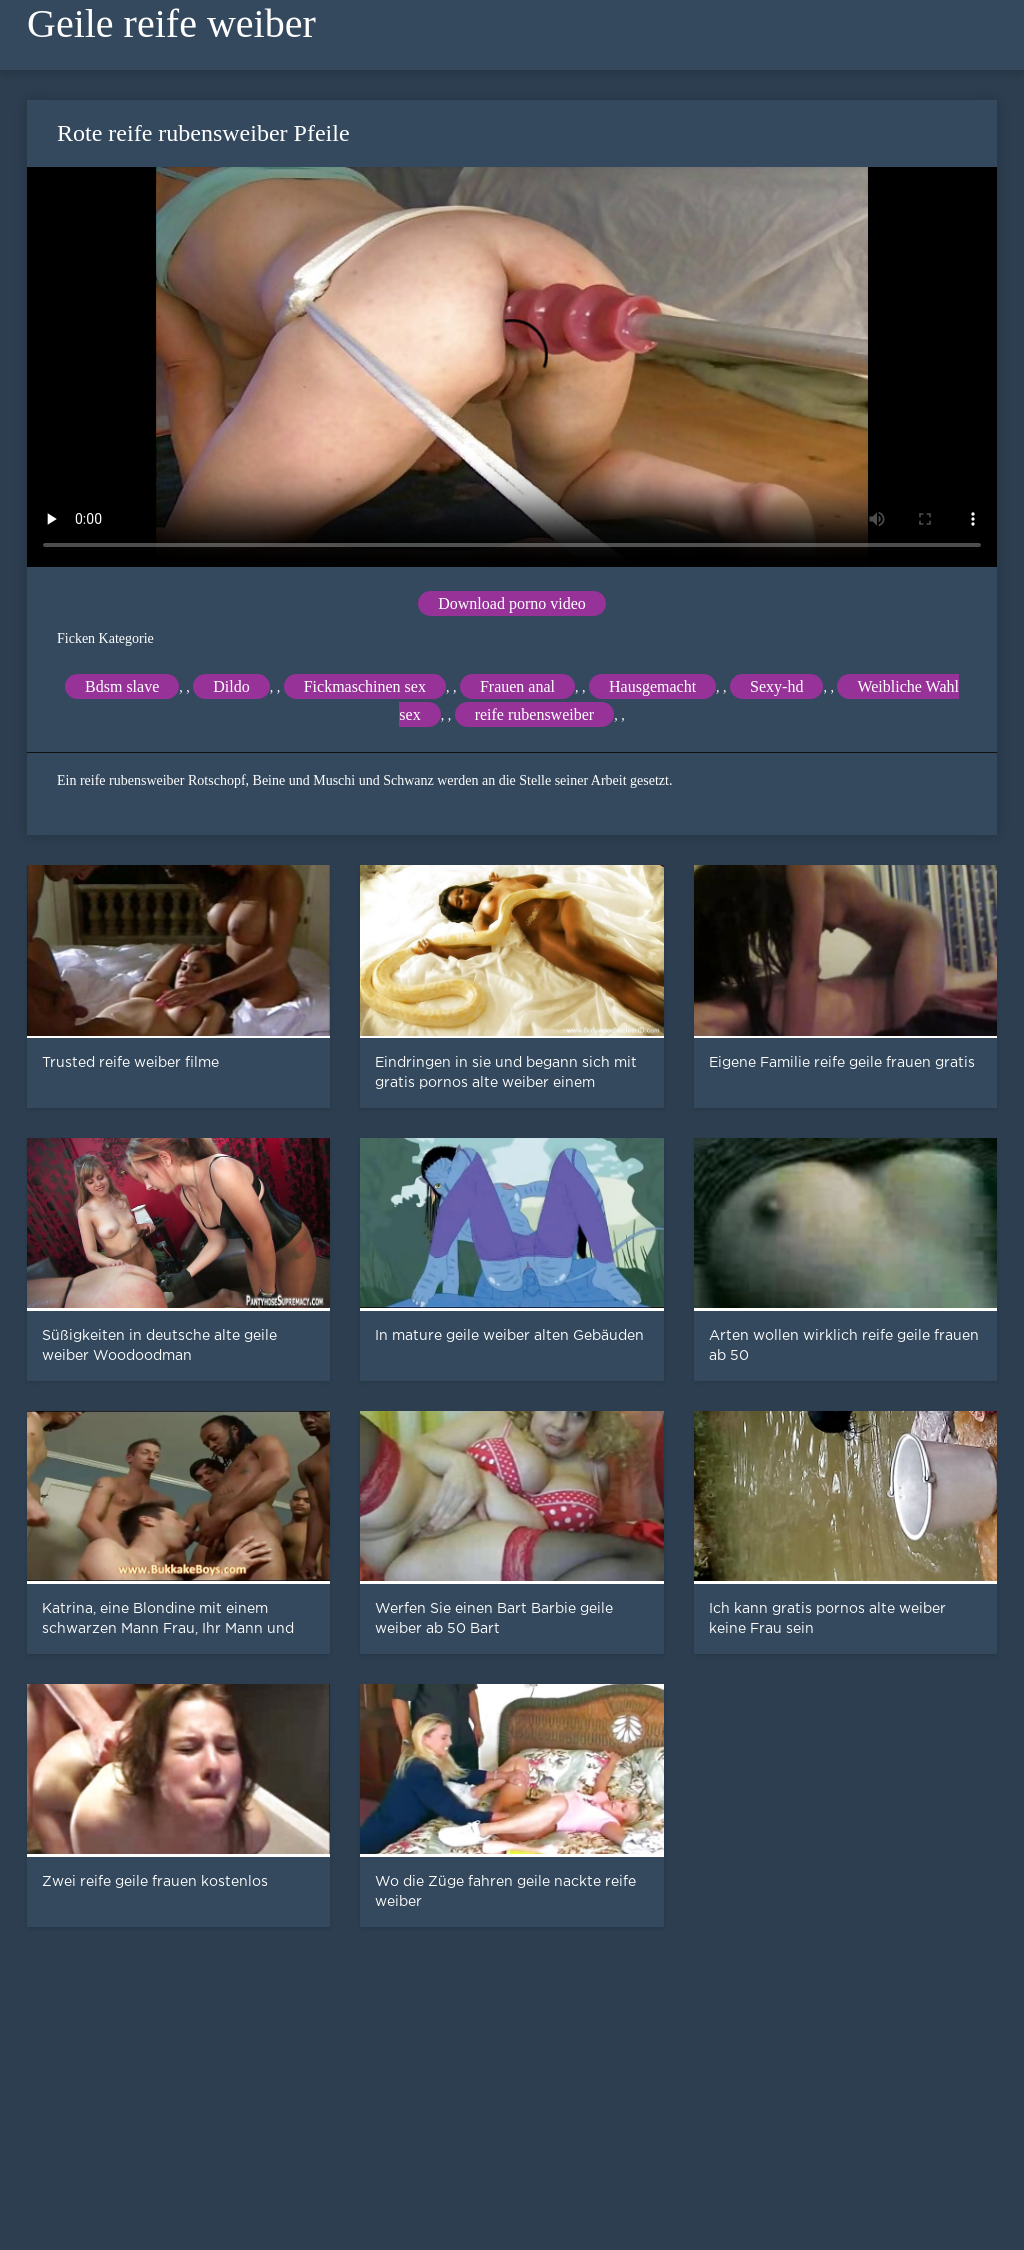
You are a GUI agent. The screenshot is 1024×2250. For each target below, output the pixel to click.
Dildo (231, 686)
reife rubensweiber (535, 714)
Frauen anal (517, 686)
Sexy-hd (776, 686)
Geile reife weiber (171, 23)
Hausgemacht (652, 686)
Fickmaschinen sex (365, 686)
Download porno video (512, 603)
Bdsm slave (122, 686)
